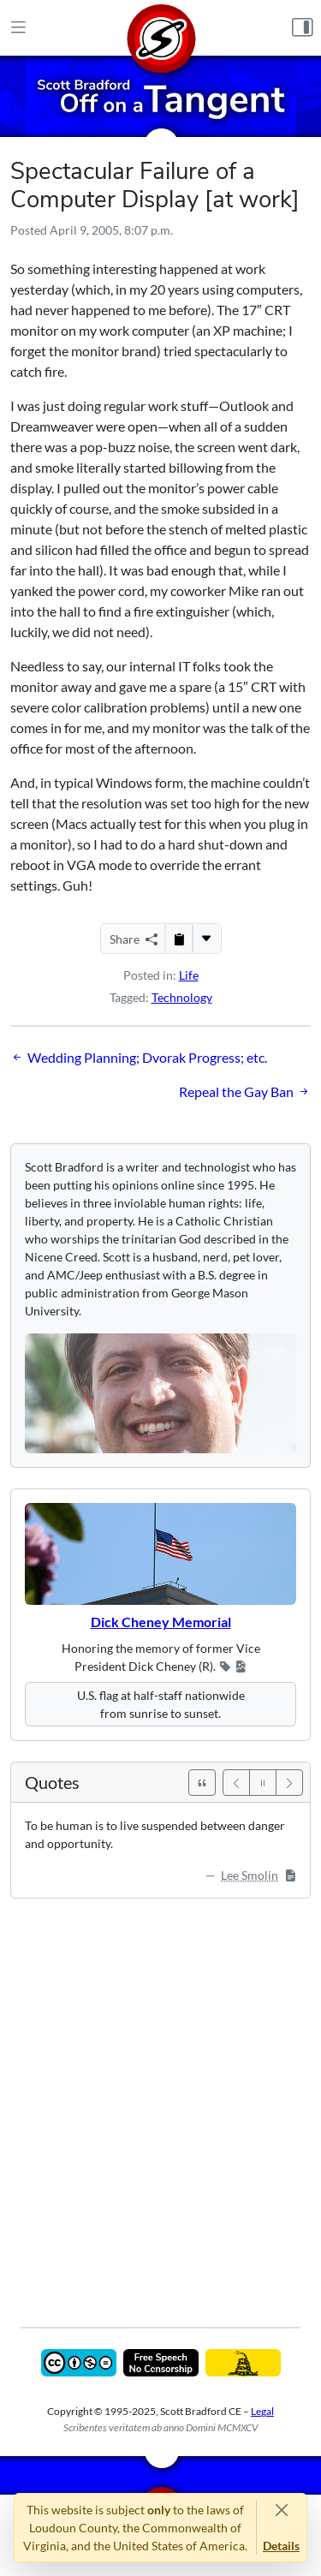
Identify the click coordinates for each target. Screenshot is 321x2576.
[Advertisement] (160, 2100)
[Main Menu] (18, 28)
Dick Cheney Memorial (161, 1621)
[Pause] (262, 1782)
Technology (182, 997)
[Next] (289, 1782)
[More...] (206, 938)
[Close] (281, 2510)
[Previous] (236, 1782)
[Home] (161, 28)
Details (281, 2545)
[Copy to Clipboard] (179, 938)
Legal (262, 2411)
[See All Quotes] (202, 1782)
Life (189, 975)
